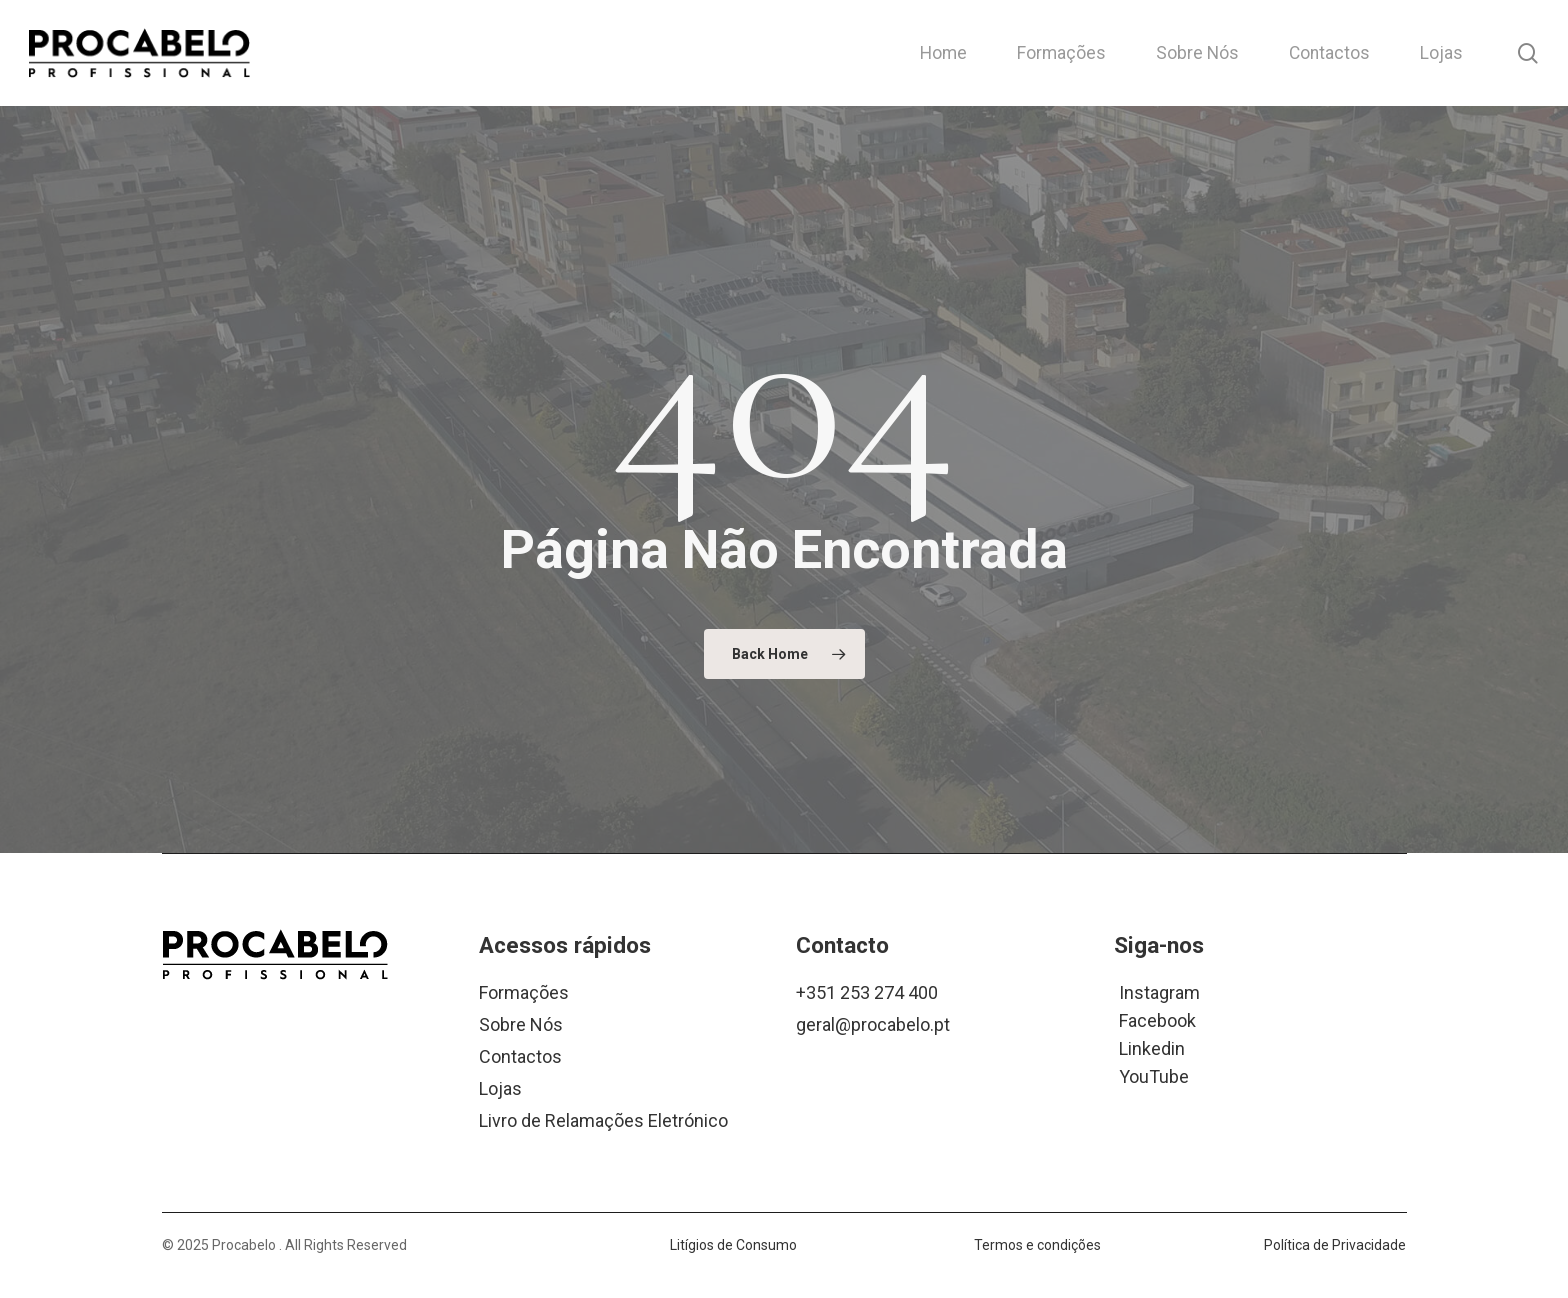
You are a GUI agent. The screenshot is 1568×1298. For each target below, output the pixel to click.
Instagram (1159, 991)
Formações (524, 992)
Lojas (500, 1088)
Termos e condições (1037, 1245)
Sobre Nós (521, 1024)
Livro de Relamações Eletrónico (603, 1120)
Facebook (1157, 1019)
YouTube (1154, 1075)
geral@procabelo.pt (873, 1024)
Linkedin (1152, 1047)
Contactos (520, 1056)
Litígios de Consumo (733, 1245)
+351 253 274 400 (867, 992)
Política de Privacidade (1335, 1245)
